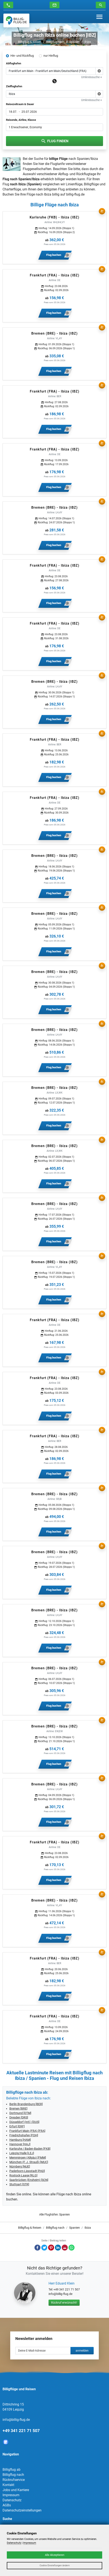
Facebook (37, 2248)
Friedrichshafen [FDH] (23, 2135)
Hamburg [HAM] (20, 2139)
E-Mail (65, 2248)
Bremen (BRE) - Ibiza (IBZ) (54, 333)
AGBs (7, 2505)
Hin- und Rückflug (22, 55)
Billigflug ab (11, 2470)
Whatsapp (72, 2248)
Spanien (74, 42)
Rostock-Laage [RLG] (23, 2175)
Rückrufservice (14, 2480)
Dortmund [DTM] (20, 2113)
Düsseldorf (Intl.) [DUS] (24, 2122)
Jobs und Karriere (16, 2490)
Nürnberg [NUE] (19, 2166)
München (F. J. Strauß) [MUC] (28, 2162)
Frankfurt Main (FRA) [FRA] (27, 2131)
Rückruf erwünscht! (64, 2302)
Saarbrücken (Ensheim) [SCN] (28, 2180)
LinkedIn (58, 2248)
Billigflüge (91, 184)
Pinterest (51, 2248)
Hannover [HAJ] (19, 2144)
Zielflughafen (14, 86)
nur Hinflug (50, 55)
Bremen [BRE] (18, 2108)
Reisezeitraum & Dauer (20, 104)
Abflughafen (13, 63)
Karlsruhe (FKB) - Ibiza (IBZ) (54, 217)
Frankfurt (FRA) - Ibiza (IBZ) (54, 275)
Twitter (44, 2248)
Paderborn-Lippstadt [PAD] (27, 2171)
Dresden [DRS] (18, 2117)
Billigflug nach (55, 42)
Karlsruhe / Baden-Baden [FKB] (29, 2148)
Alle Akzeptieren (54, 2554)
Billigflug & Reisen (29, 42)
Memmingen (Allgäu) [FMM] (27, 2157)
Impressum (11, 2495)
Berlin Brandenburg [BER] (26, 2104)
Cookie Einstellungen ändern (55, 2565)
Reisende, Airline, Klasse (21, 119)
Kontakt (8, 2485)
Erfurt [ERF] (17, 2126)
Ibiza (88, 42)
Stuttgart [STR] (19, 2184)
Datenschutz (12, 2500)
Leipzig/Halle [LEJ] (21, 2153)
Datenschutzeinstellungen (22, 2510)
